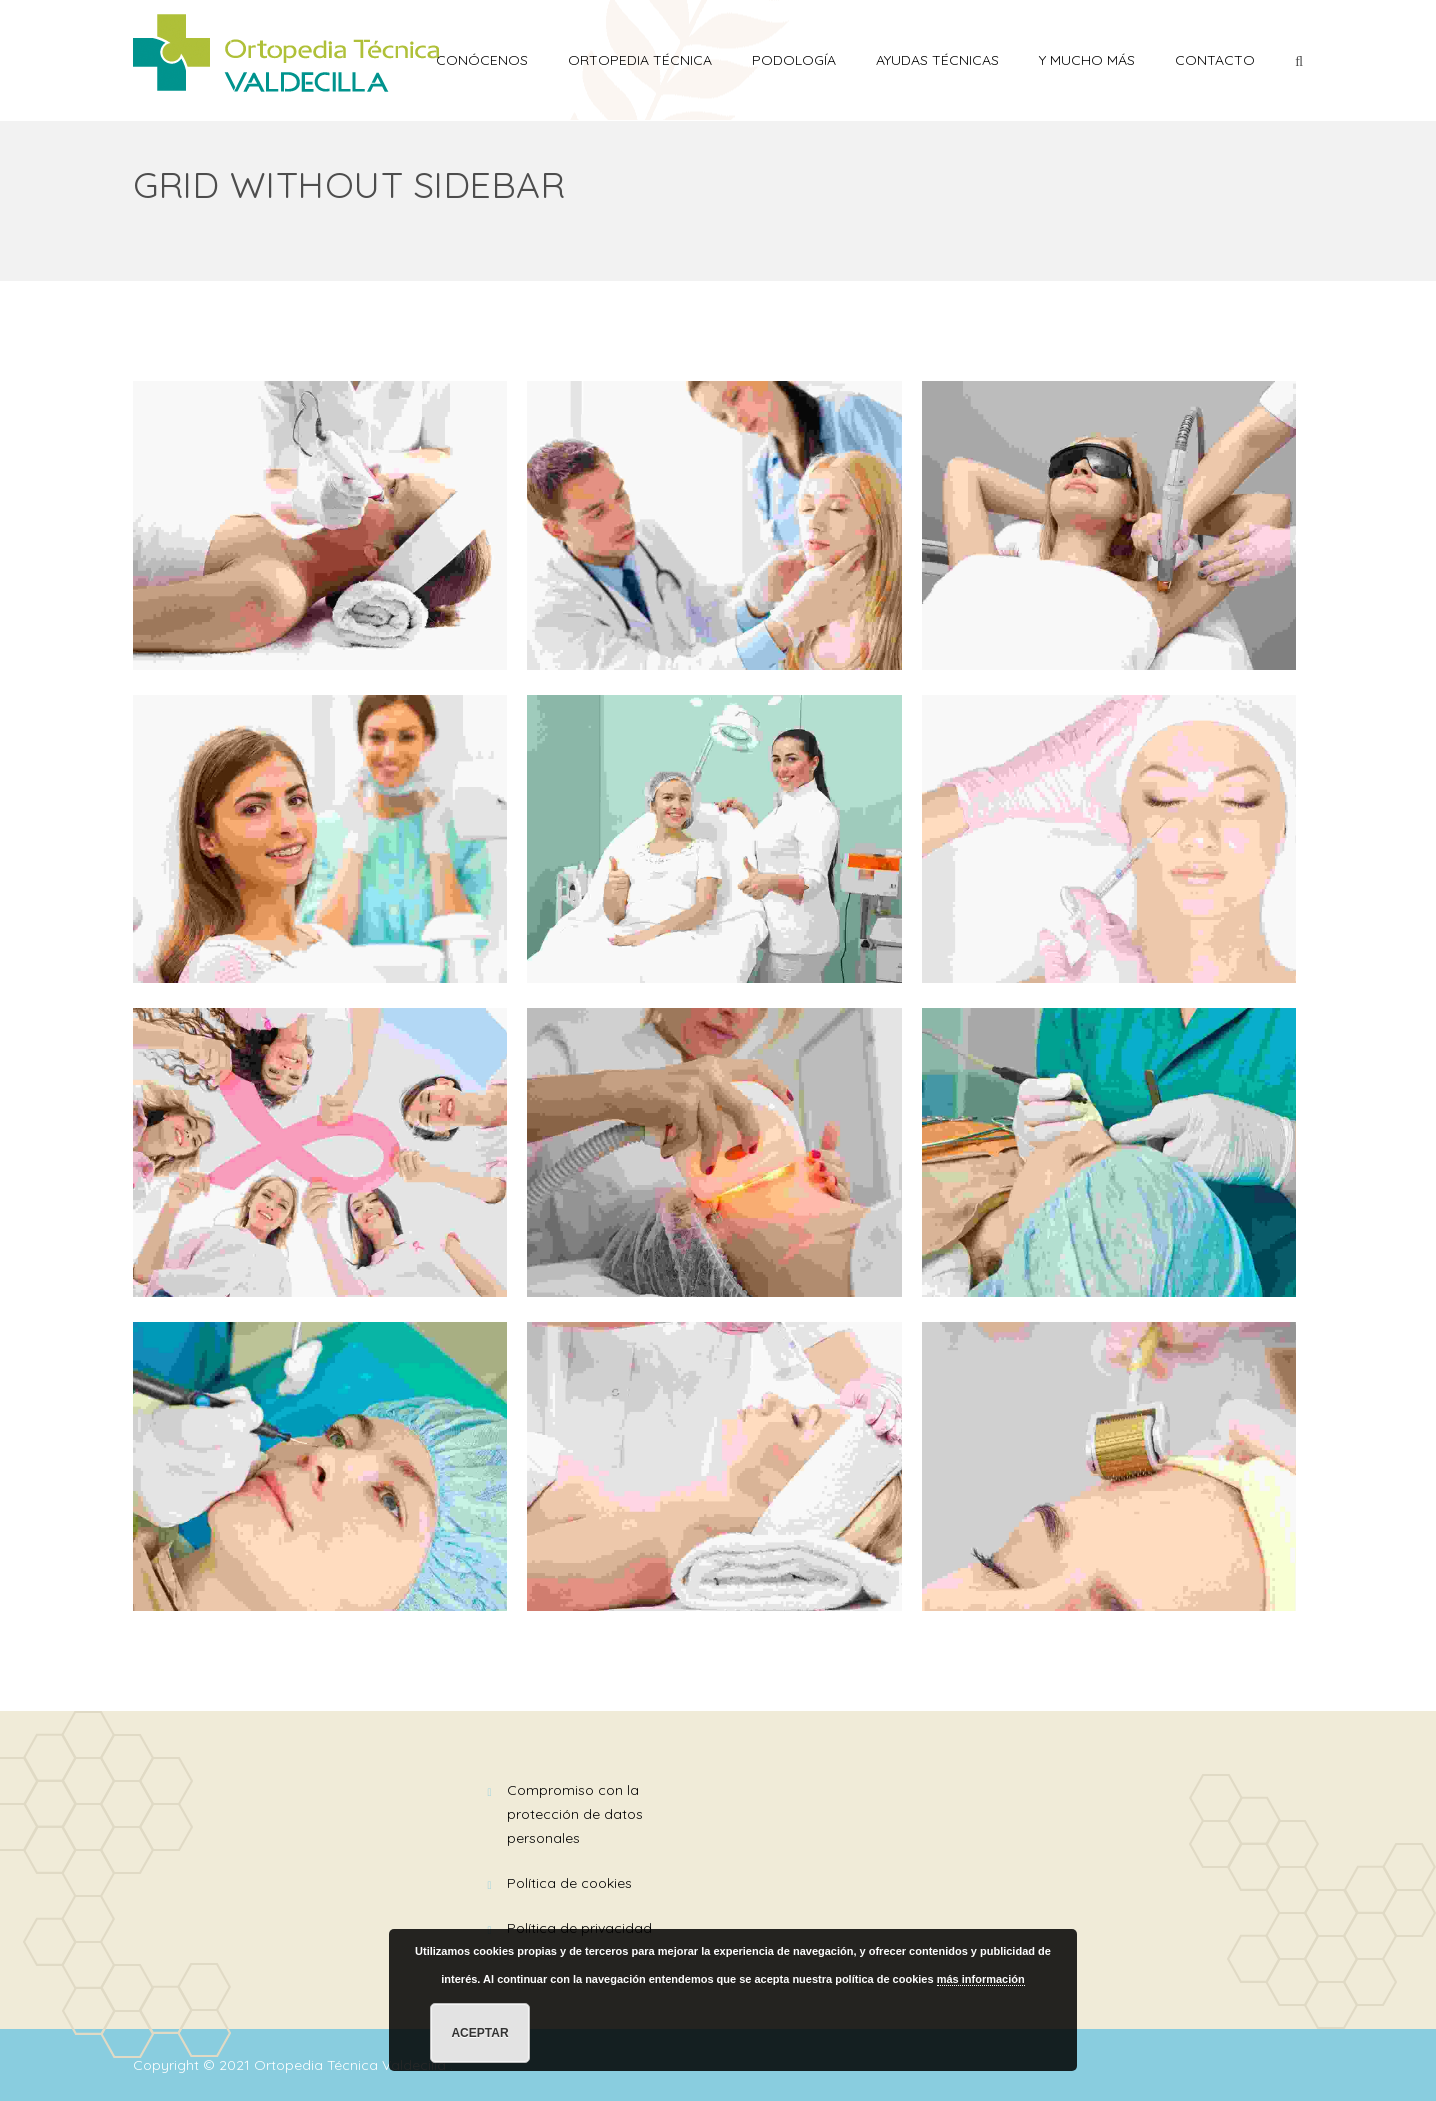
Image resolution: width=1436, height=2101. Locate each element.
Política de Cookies (569, 1883)
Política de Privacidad (579, 1928)
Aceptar (479, 2033)
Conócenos (482, 60)
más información (981, 1979)
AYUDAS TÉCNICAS (937, 60)
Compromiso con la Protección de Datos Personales (575, 1814)
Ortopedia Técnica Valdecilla (352, 2065)
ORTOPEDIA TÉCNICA (640, 60)
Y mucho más (1087, 60)
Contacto (1215, 60)
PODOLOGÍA (794, 60)
